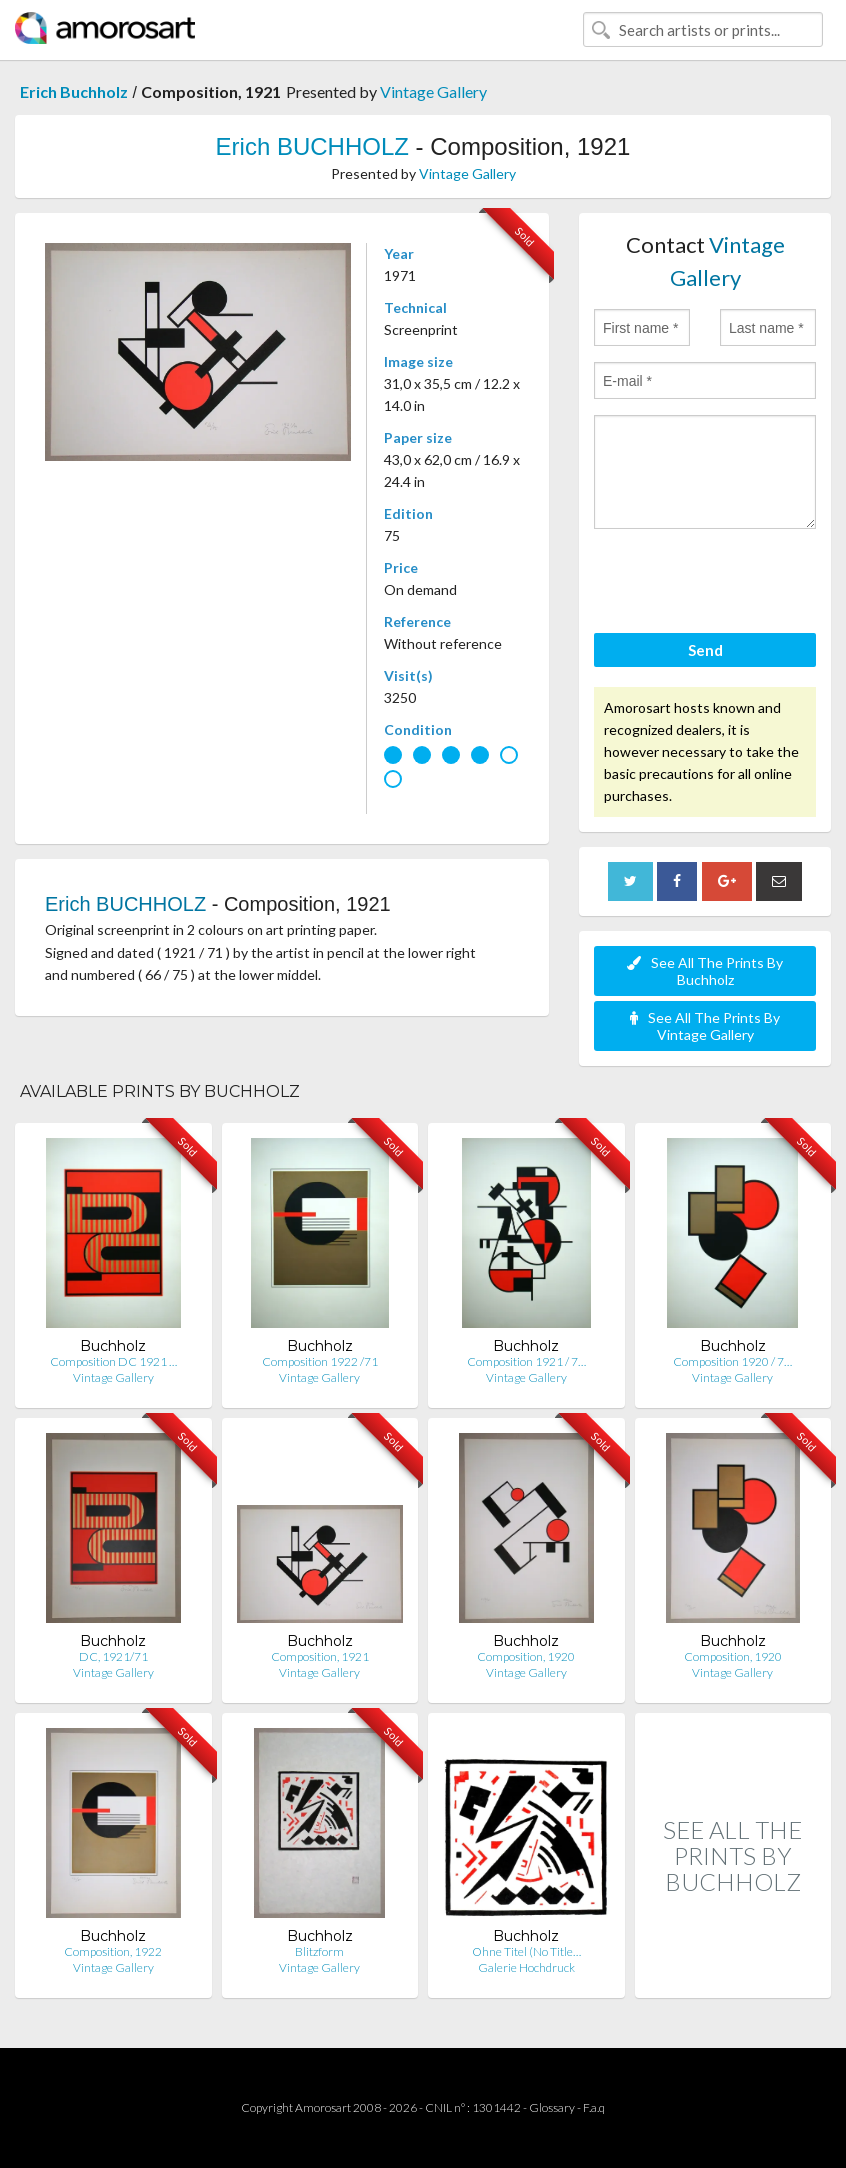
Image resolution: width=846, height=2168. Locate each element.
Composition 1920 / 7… (732, 1361)
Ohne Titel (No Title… (526, 1951)
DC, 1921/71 (113, 1656)
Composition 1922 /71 (320, 1361)
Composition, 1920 (526, 1656)
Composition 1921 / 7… (526, 1361)
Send (705, 650)
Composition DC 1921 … (113, 1361)
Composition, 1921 (320, 1656)
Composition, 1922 (113, 1951)
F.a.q (594, 2107)
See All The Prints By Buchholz (705, 971)
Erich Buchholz (74, 91)
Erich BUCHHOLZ (312, 146)
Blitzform (319, 1951)
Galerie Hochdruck (526, 1967)
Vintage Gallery (433, 91)
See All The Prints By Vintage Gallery (705, 1026)
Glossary (552, 2107)
